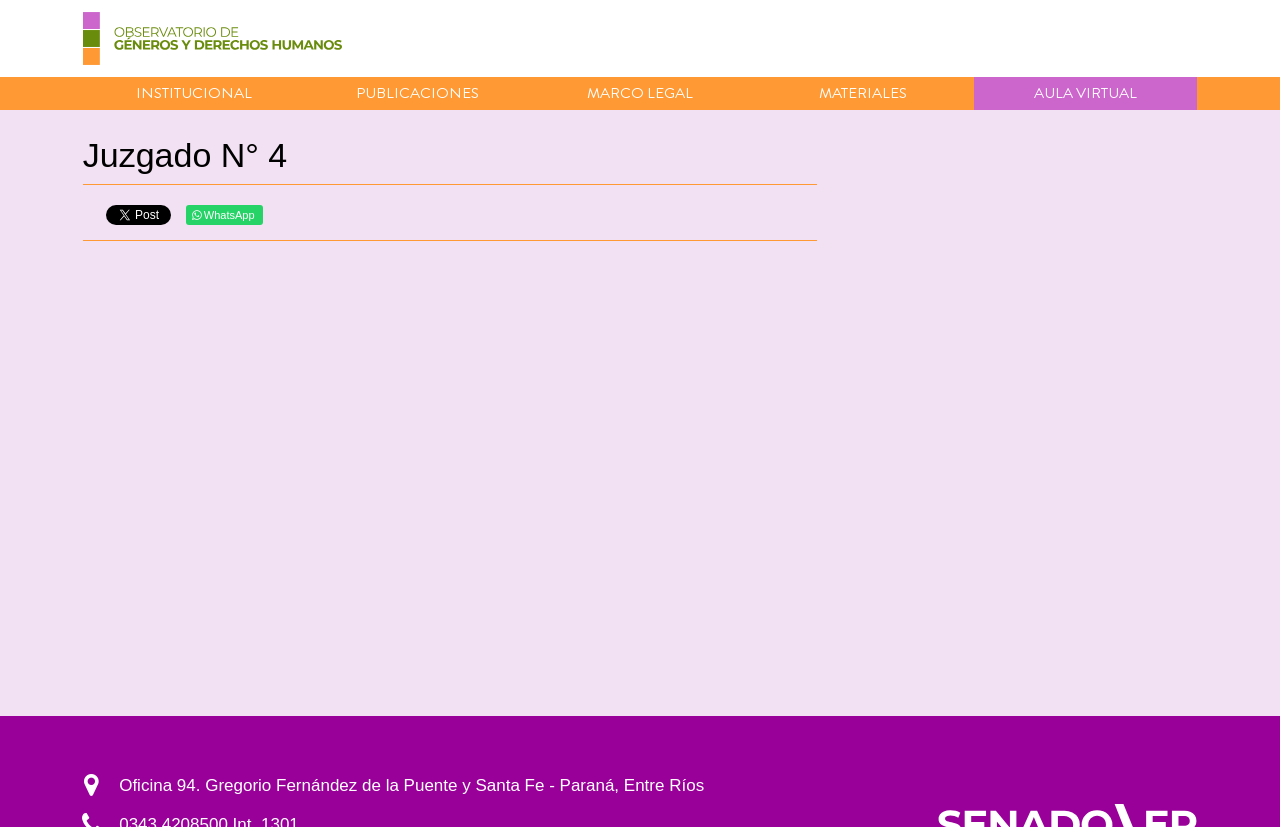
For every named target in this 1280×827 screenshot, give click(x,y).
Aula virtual (1085, 93)
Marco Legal (640, 93)
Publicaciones (417, 93)
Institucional (194, 93)
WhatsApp (223, 215)
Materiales (863, 93)
